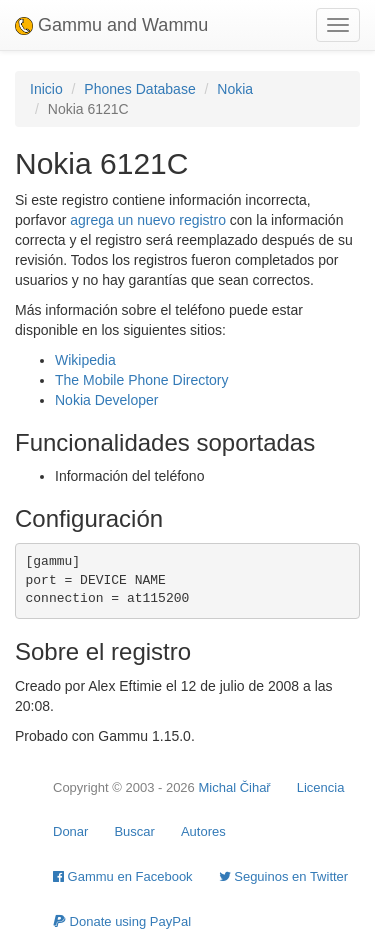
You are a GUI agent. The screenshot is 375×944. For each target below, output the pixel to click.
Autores (203, 831)
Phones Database (139, 89)
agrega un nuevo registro (148, 220)
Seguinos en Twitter (284, 876)
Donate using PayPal (122, 921)
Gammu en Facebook (123, 876)
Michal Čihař (234, 787)
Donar (70, 831)
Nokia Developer (107, 400)
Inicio (46, 89)
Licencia (321, 787)
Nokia (235, 89)
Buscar (134, 831)
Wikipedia (85, 360)
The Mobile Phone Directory (142, 380)
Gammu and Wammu (111, 25)
